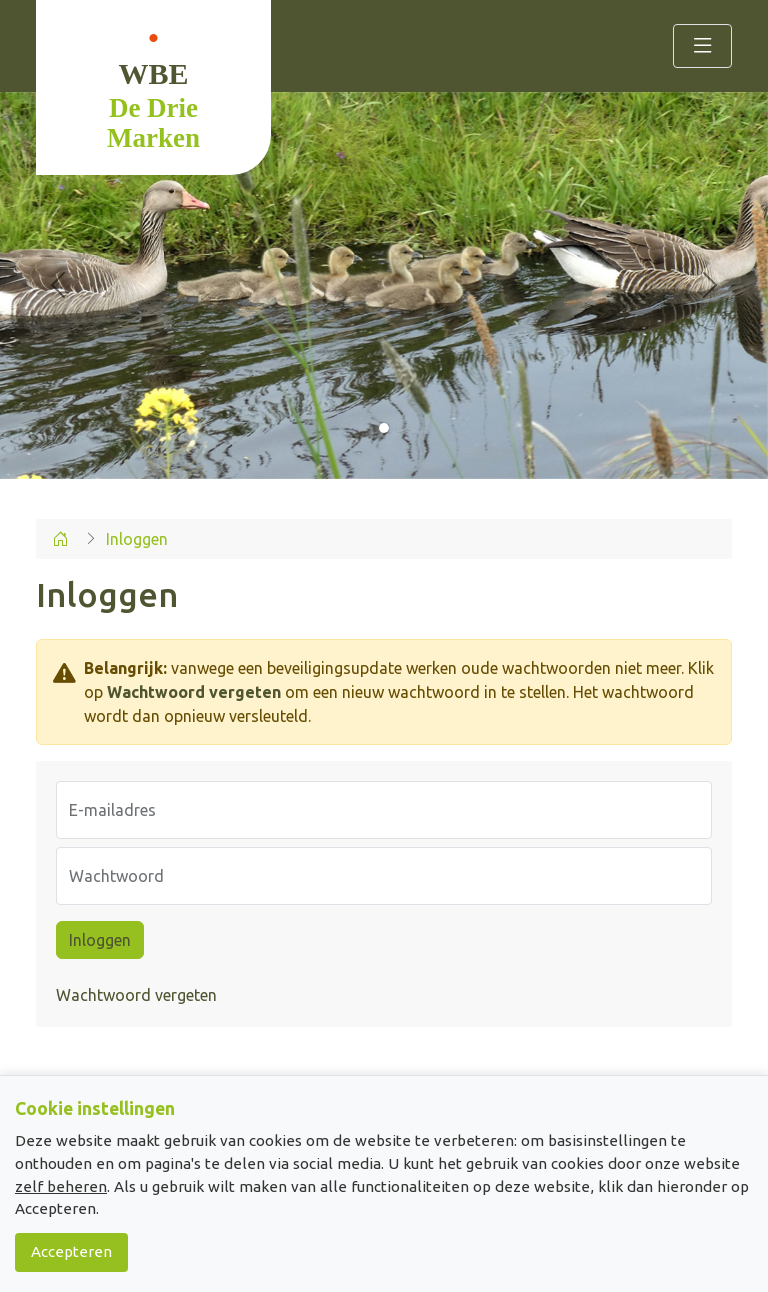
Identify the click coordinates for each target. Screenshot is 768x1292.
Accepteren (71, 1251)
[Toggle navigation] (702, 46)
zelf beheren (61, 1186)
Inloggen (100, 940)
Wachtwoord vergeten (194, 692)
